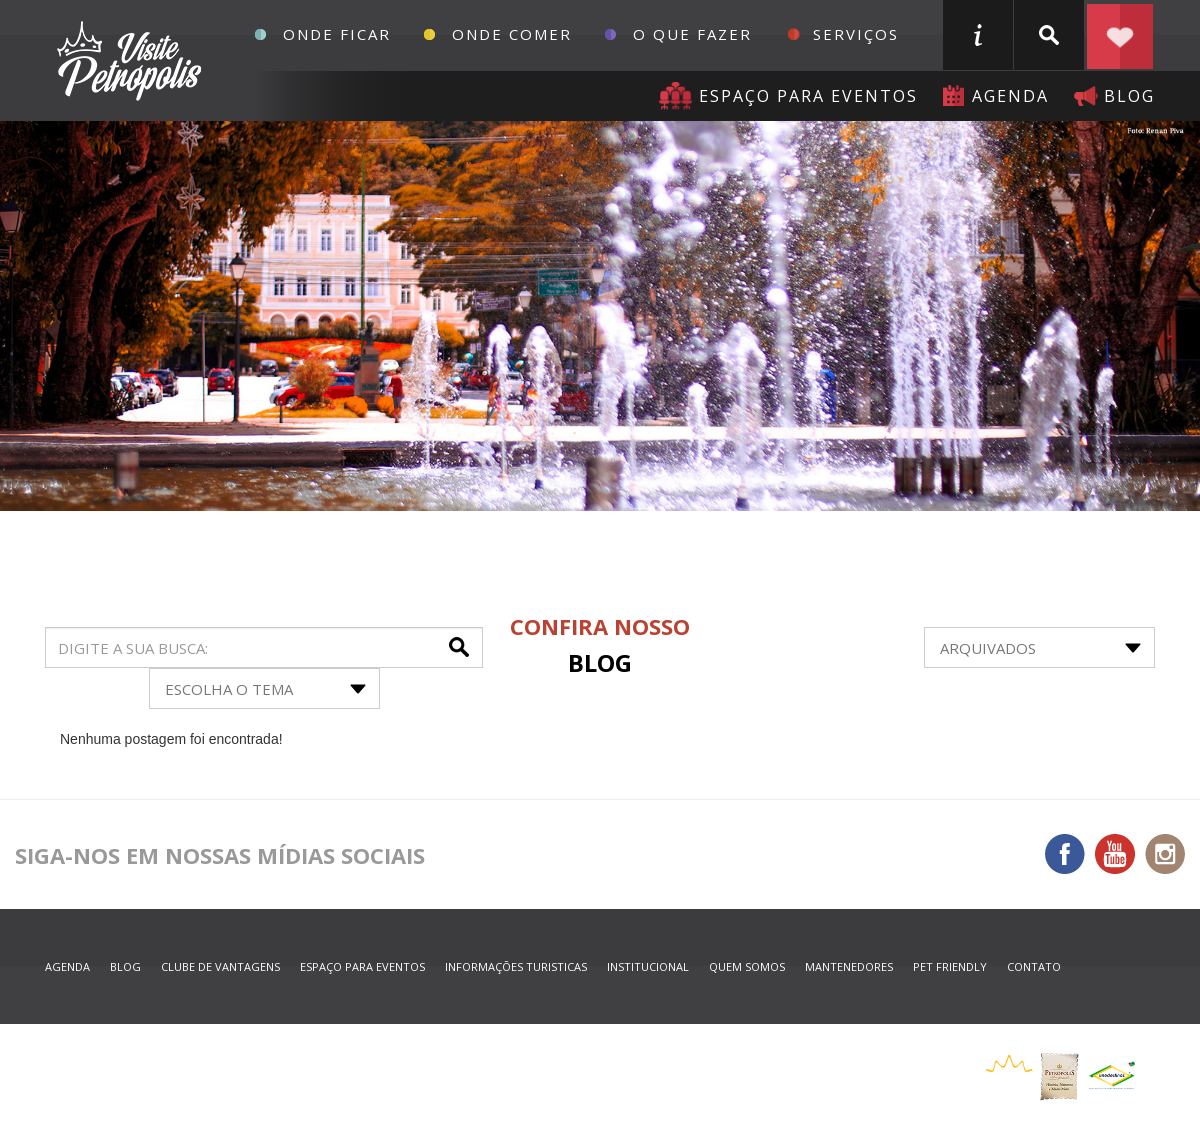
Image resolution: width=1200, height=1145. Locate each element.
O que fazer (692, 34)
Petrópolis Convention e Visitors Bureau (126, 61)
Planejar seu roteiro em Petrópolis (1120, 35)
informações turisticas (978, 35)
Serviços (856, 34)
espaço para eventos (362, 966)
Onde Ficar (337, 34)
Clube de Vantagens (220, 966)
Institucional (648, 966)
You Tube (1115, 854)
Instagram (1165, 854)
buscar (1049, 35)
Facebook (1065, 854)
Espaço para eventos (808, 96)
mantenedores (849, 966)
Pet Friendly (950, 966)
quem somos (747, 966)
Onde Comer (512, 34)
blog (1129, 96)
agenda (1010, 96)
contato (1034, 966)
